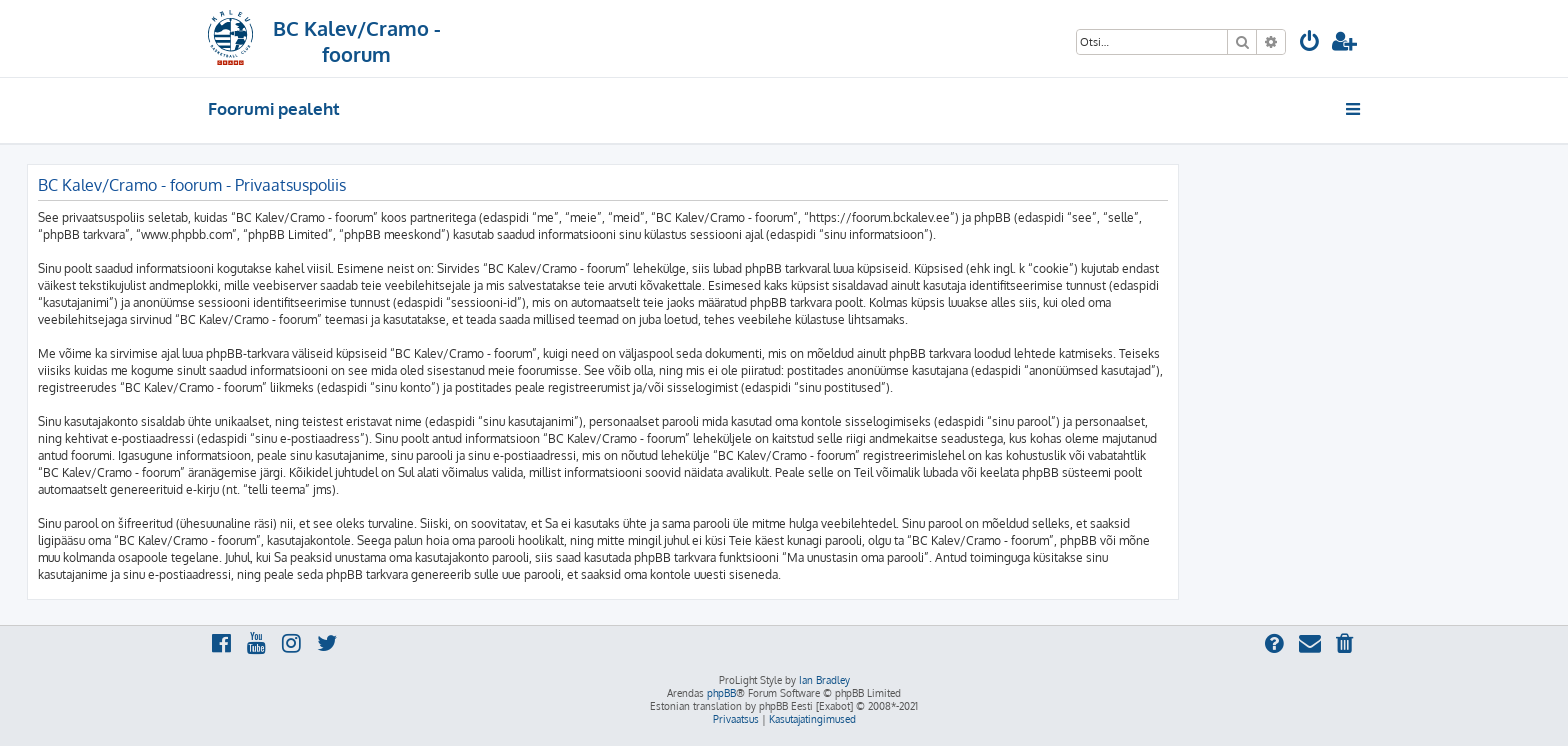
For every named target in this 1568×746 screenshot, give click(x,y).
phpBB (721, 693)
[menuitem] (1310, 43)
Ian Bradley (824, 680)
